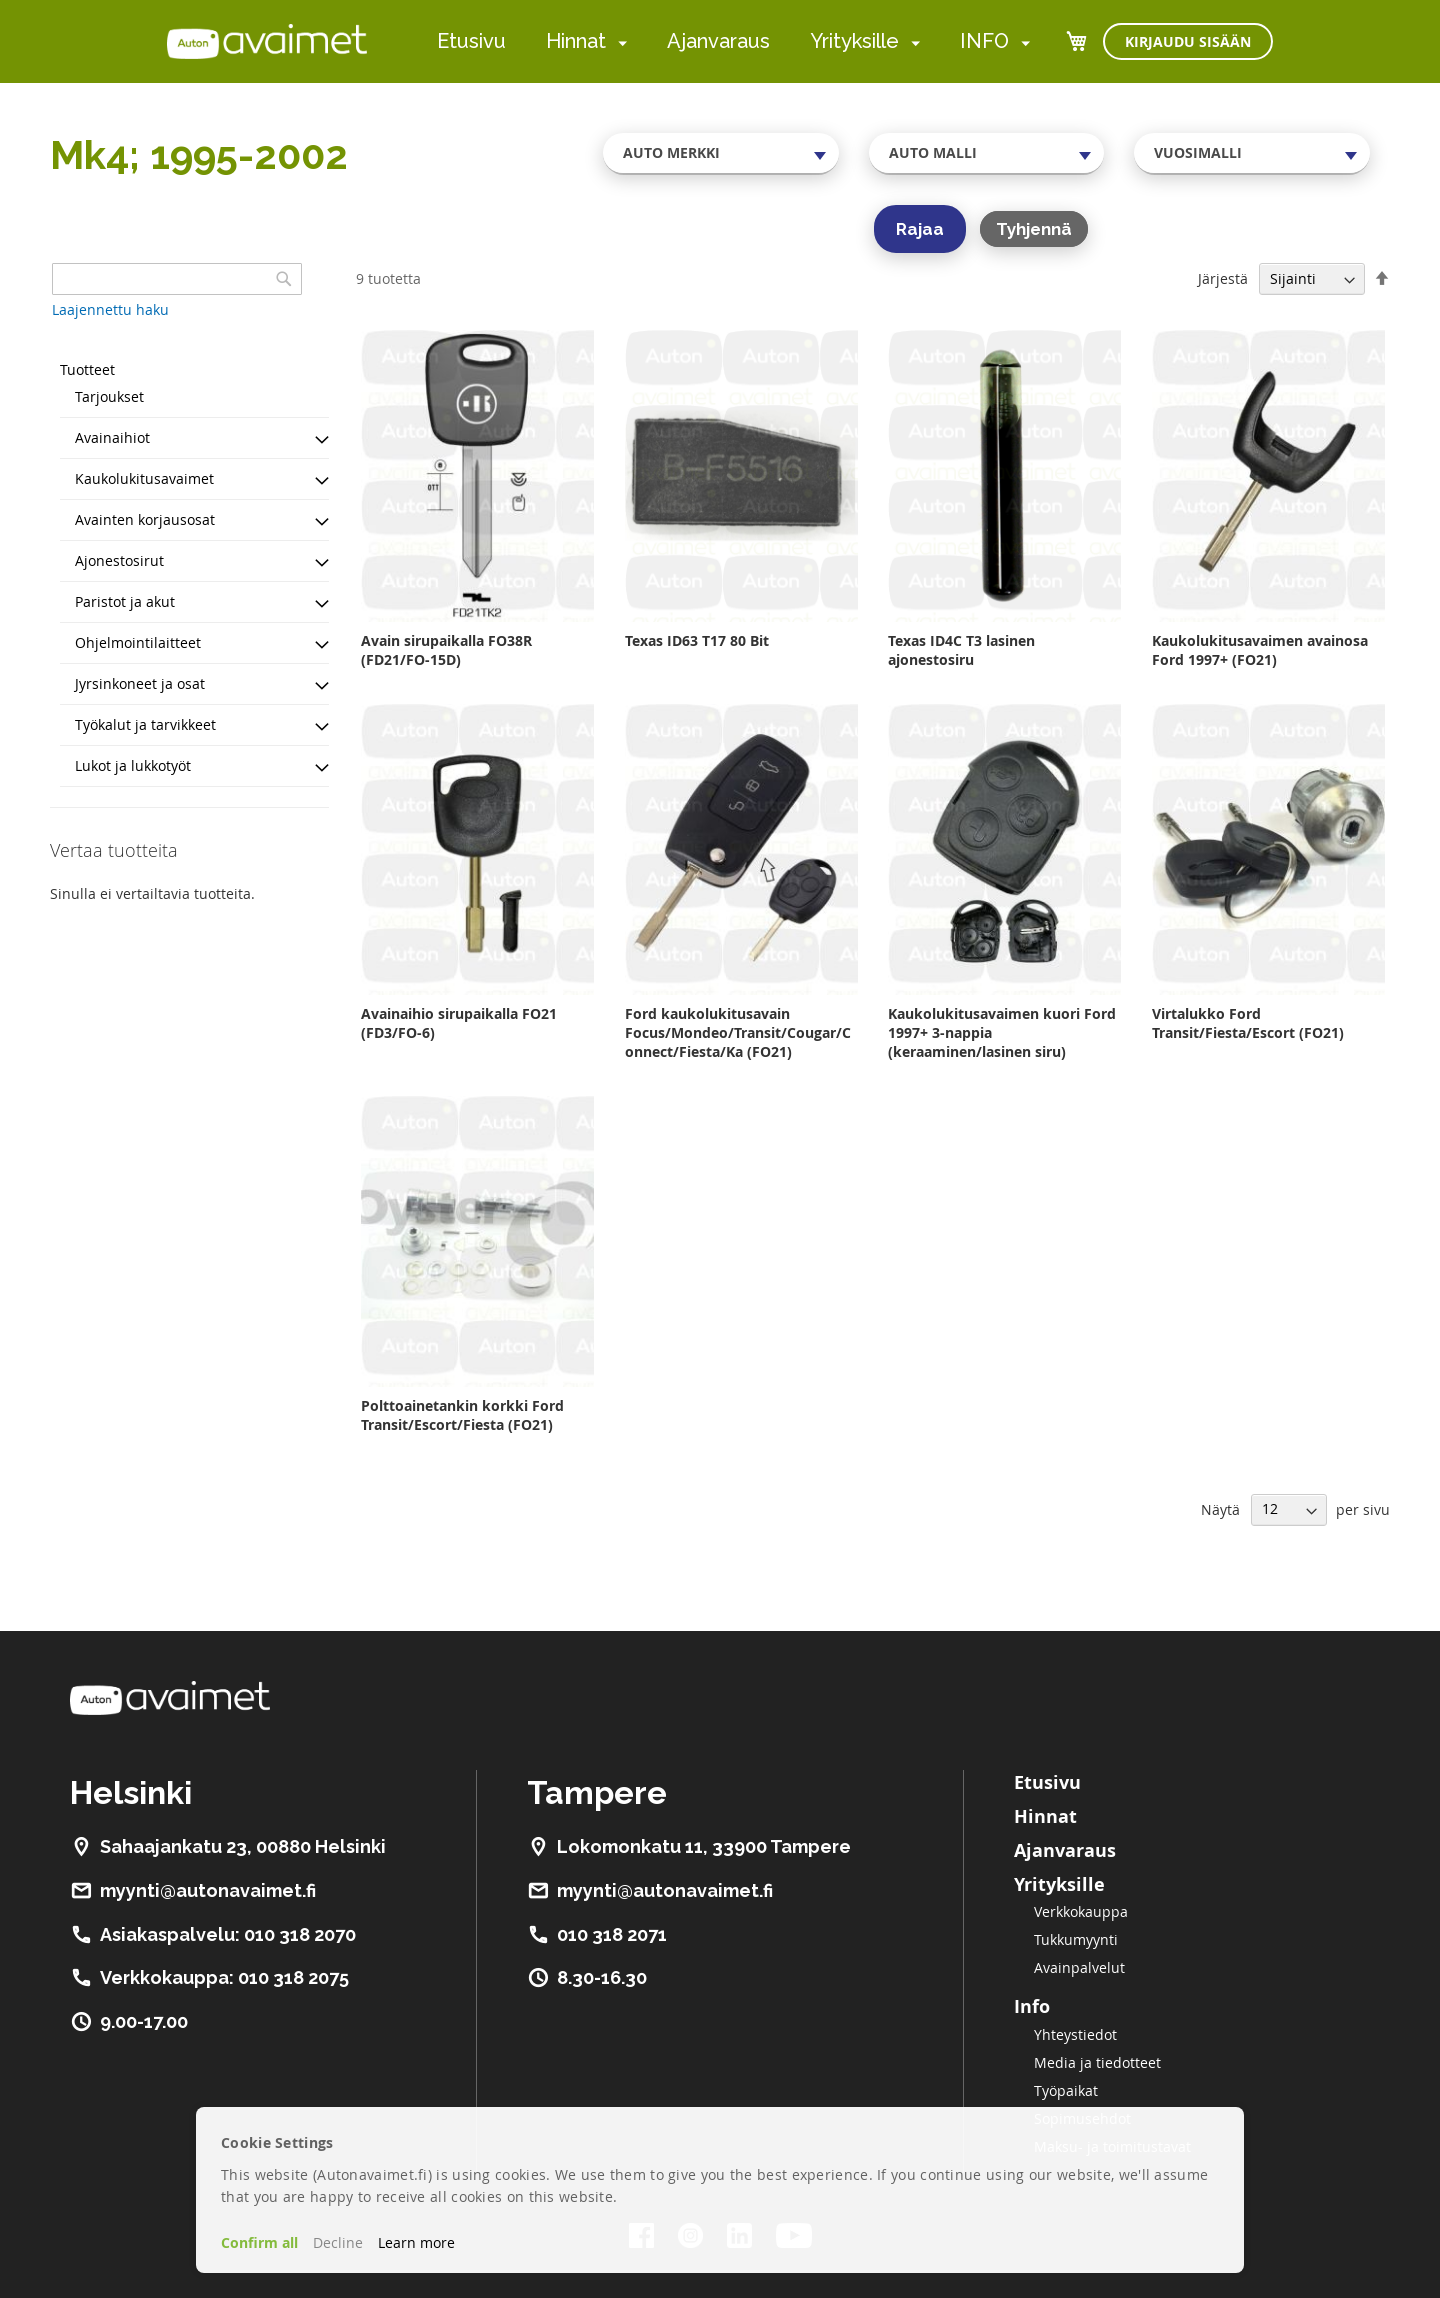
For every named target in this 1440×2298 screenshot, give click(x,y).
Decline (338, 2242)
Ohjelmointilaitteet (138, 642)
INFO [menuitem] (984, 41)
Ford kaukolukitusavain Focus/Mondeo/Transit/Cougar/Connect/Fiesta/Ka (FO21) (738, 1032)
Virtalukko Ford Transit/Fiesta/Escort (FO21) (1248, 1023)
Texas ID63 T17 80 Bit (697, 640)
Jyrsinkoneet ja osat (140, 683)
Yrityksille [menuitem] (854, 41)
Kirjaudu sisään (1188, 41)
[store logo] (267, 41)
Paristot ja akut (125, 601)
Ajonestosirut (119, 560)
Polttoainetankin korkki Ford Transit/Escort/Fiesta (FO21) (462, 1415)
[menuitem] (618, 42)
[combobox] (721, 153)
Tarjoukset (109, 396)
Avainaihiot (112, 437)
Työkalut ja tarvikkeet (145, 724)
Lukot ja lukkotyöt (133, 765)
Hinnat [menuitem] (576, 41)
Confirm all (259, 2242)
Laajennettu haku (110, 309)
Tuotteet (87, 369)
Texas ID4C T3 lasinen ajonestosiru (961, 650)
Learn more (416, 2242)
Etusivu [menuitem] (471, 41)
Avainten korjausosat (145, 519)
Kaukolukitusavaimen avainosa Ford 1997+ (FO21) (1260, 650)
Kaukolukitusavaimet (144, 478)
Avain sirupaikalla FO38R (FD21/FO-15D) (446, 650)
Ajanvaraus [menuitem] (718, 41)
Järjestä (1223, 278)
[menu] (733, 41)
